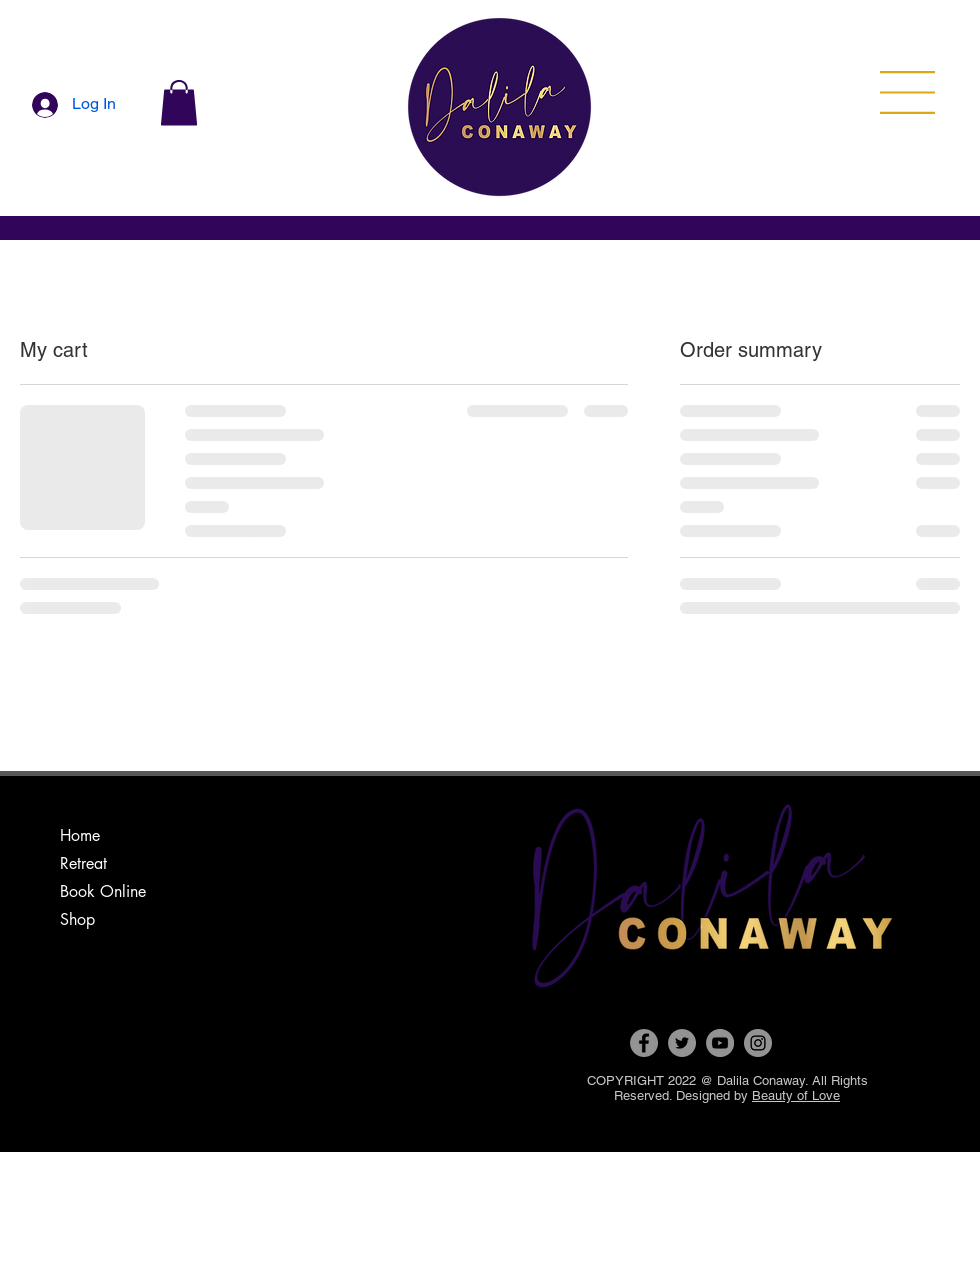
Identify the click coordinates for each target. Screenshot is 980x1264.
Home (80, 835)
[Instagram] (758, 1043)
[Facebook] (644, 1043)
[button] (179, 102)
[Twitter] (682, 1043)
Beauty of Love (796, 1095)
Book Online (103, 891)
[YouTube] (720, 1043)
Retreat (83, 863)
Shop (77, 919)
